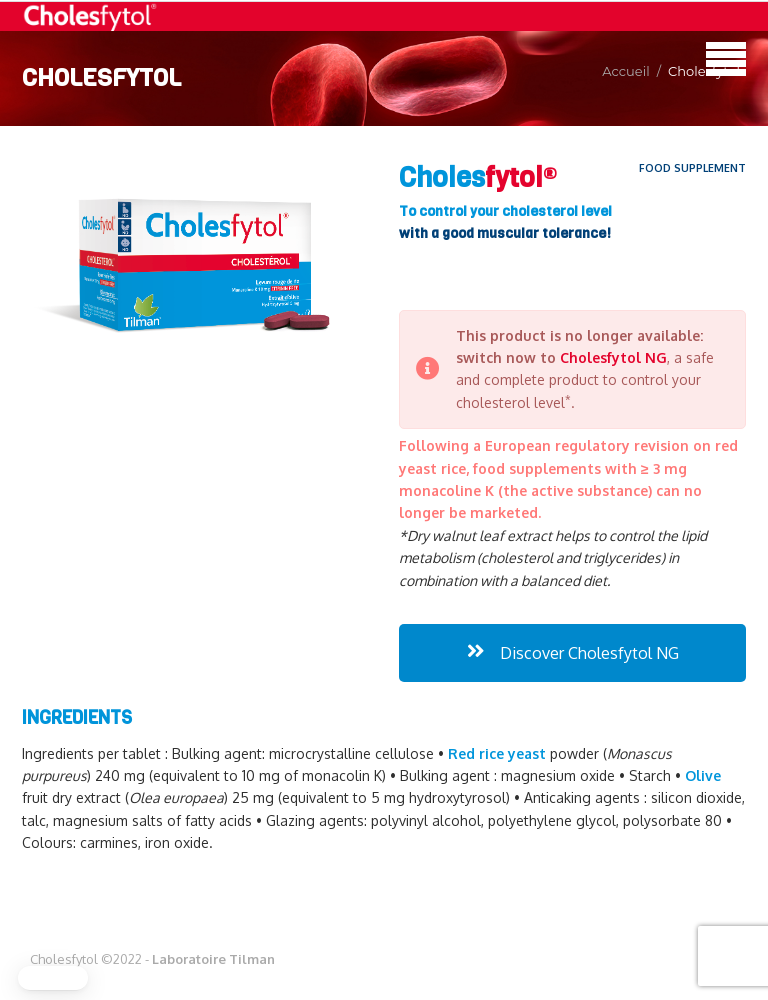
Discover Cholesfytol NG (572, 653)
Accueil (625, 71)
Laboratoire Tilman (213, 959)
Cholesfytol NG (613, 357)
